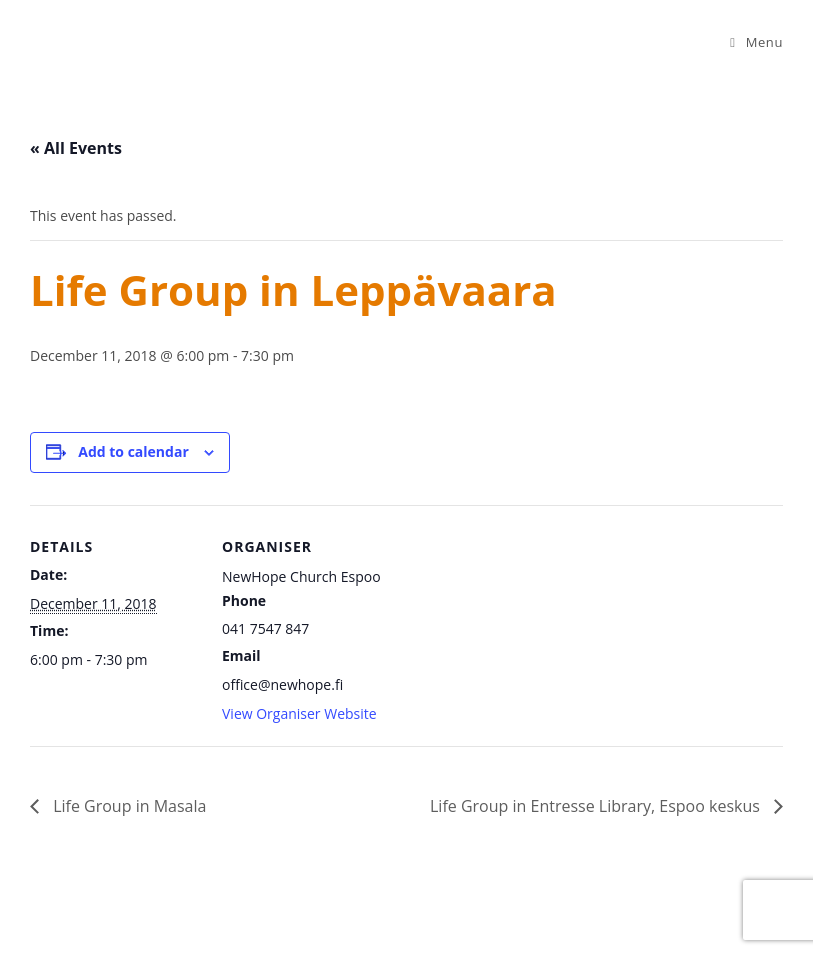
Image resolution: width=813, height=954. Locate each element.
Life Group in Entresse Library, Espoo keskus (597, 806)
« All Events (76, 148)
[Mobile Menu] (756, 42)
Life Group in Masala (127, 806)
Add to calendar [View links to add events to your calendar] (133, 451)
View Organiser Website (299, 713)
